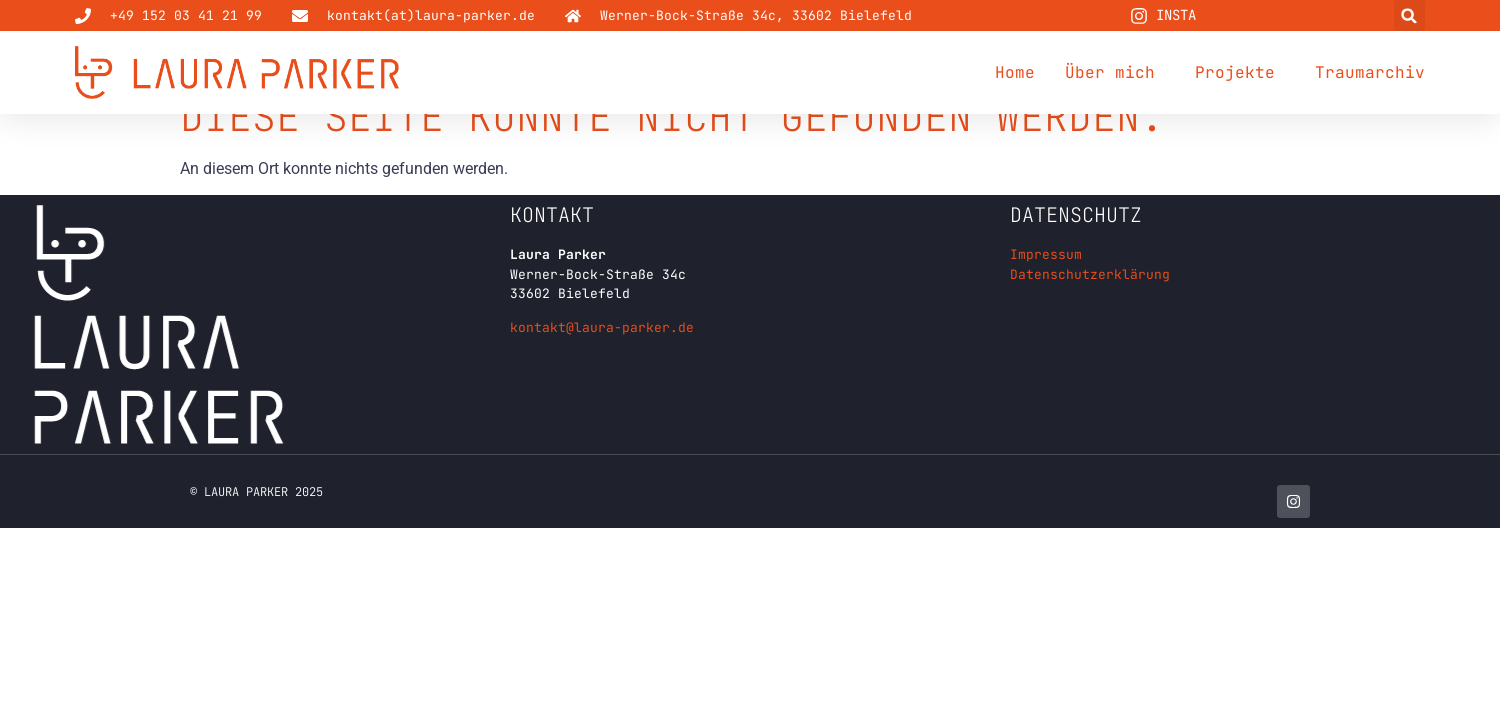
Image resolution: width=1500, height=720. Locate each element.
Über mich (1115, 73)
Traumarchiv (1370, 73)
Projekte (1240, 73)
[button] (1409, 15)
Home (1015, 73)
